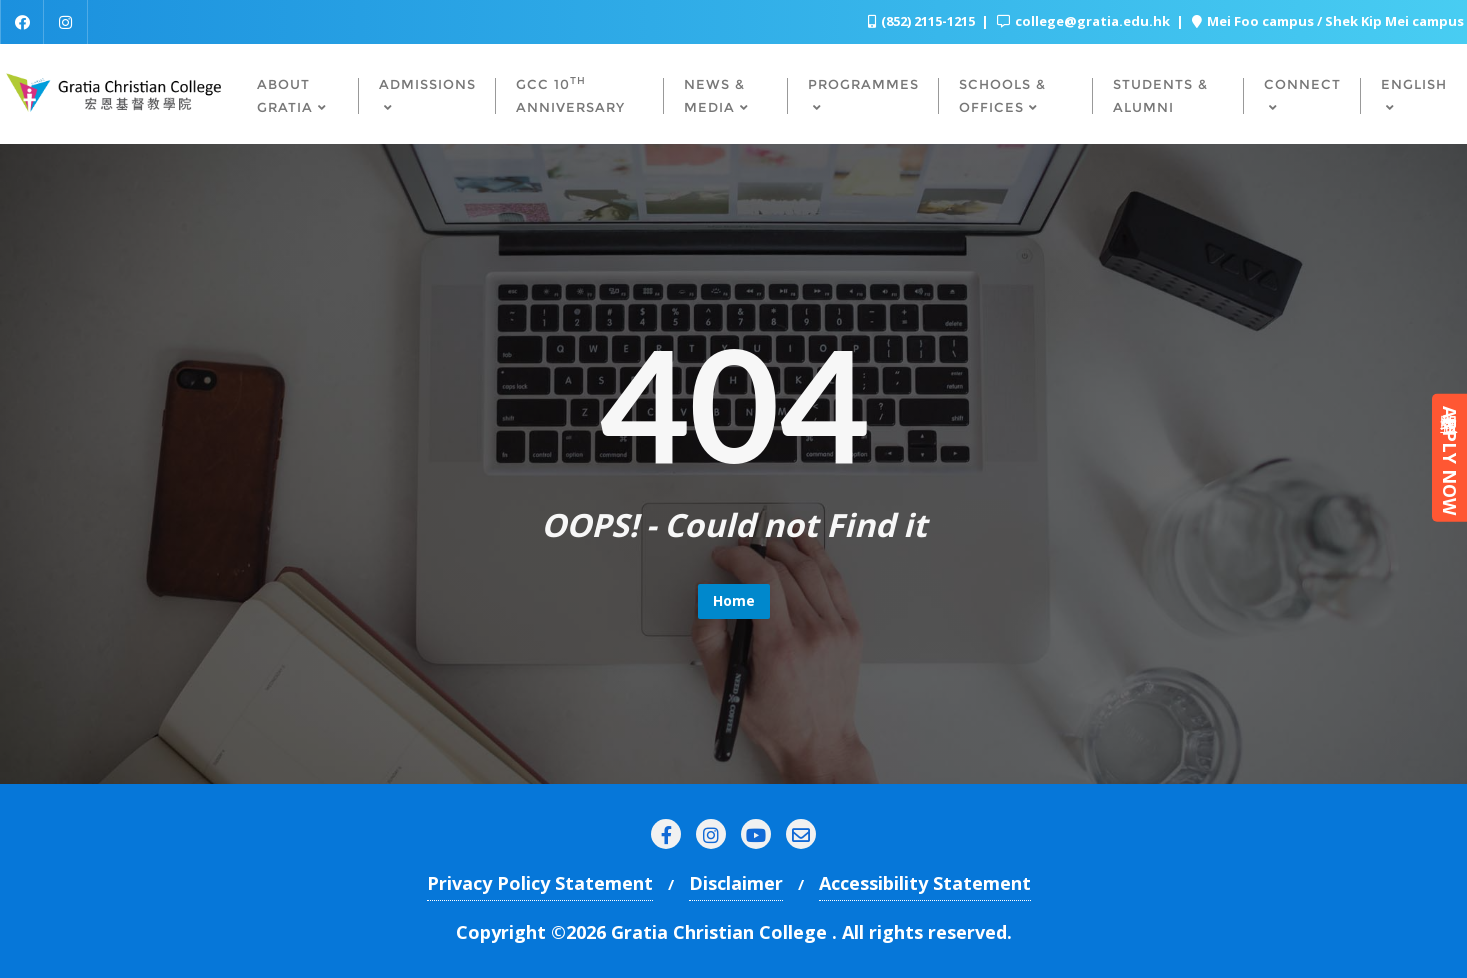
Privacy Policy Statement (540, 883)
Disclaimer (736, 883)
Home (734, 600)
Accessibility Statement (925, 883)
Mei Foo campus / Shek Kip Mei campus (1328, 21)
